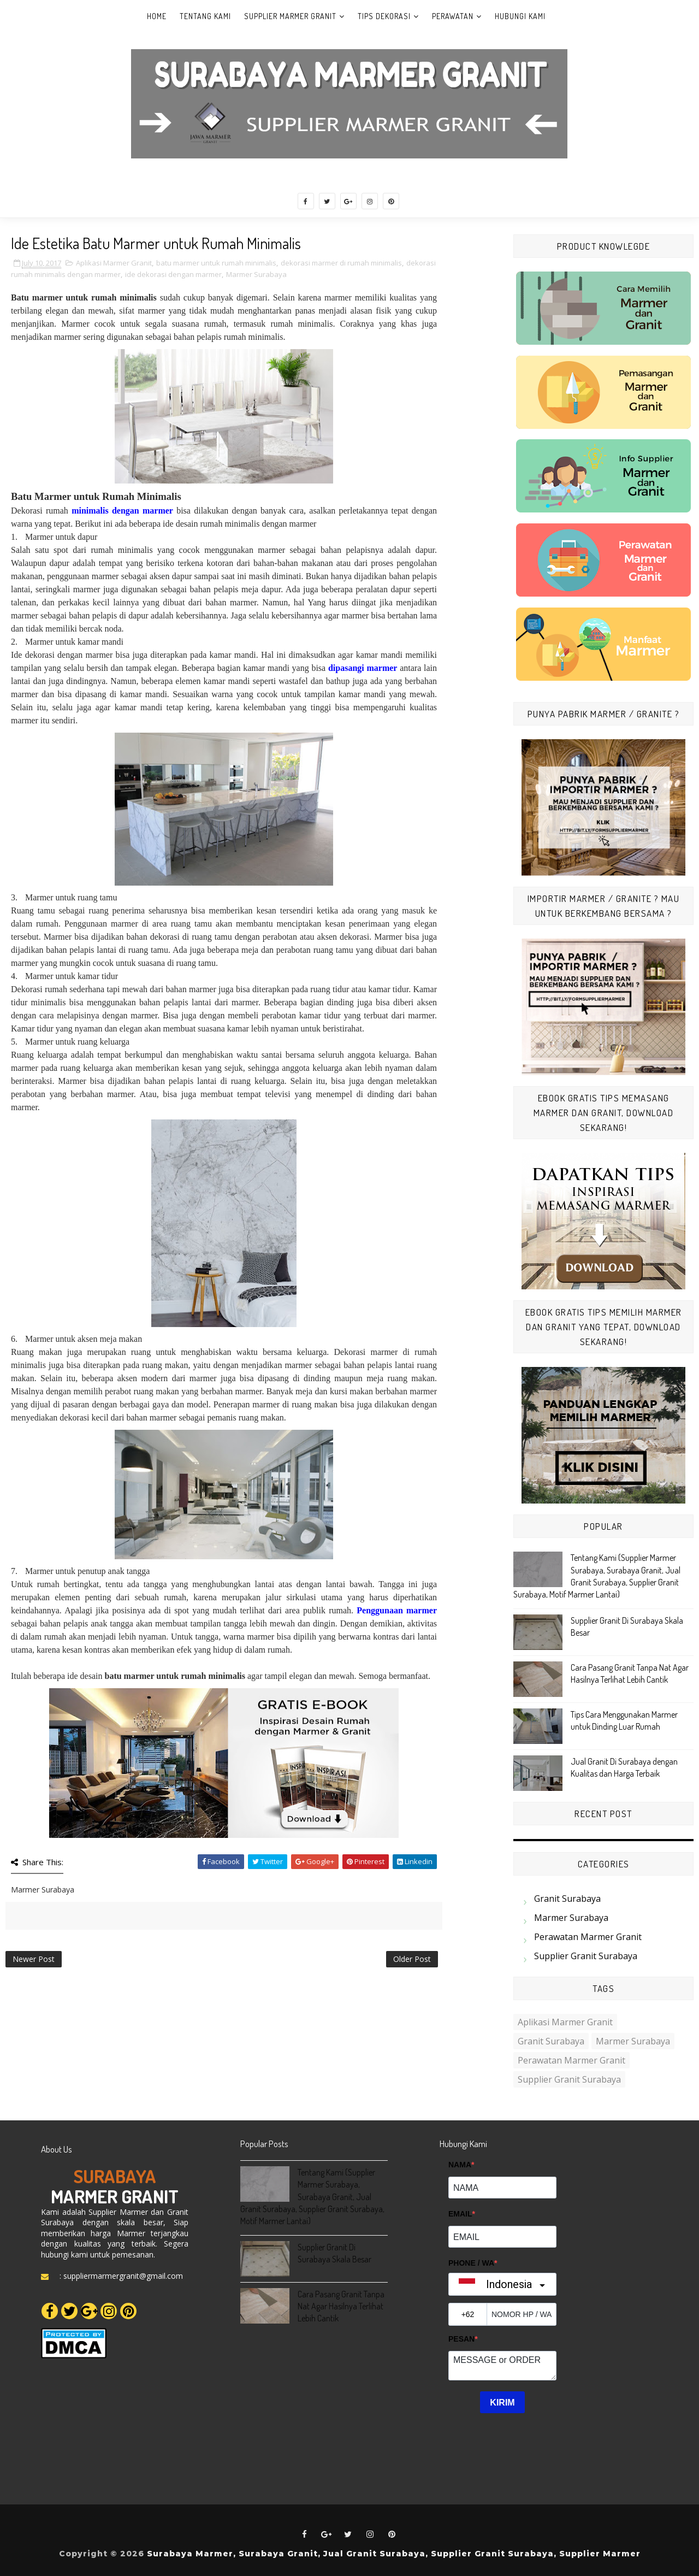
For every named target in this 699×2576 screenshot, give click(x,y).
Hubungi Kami (520, 16)
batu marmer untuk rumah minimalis (216, 263)
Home (157, 16)
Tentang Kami (205, 16)
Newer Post (34, 1959)
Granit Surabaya (567, 1899)
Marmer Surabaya (256, 274)
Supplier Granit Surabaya (585, 1956)
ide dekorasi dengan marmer (173, 274)
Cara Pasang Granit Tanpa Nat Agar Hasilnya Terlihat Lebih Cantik (341, 2306)
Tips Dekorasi (384, 16)
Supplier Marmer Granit (290, 16)
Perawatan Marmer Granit (588, 1937)
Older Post (412, 1959)
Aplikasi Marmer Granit (114, 263)
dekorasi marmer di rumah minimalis (341, 263)
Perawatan (452, 16)
